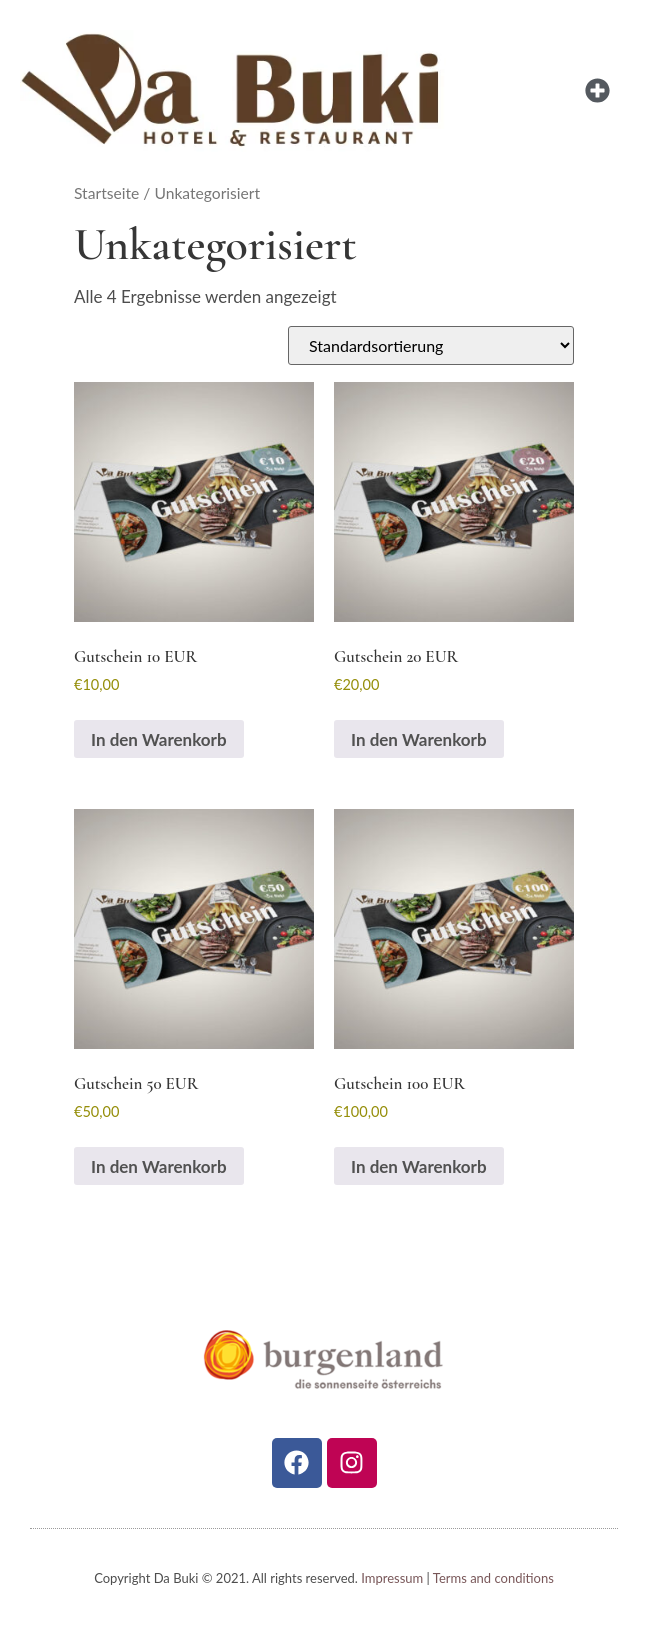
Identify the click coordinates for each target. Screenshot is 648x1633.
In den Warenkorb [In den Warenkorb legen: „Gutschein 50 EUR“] (159, 1166)
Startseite (106, 193)
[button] (597, 91)
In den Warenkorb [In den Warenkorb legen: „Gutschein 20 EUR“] (419, 739)
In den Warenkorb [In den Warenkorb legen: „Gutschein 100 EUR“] (419, 1166)
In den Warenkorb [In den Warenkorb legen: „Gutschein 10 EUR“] (159, 739)
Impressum (392, 1578)
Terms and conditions (493, 1578)
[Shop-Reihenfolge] (431, 345)
